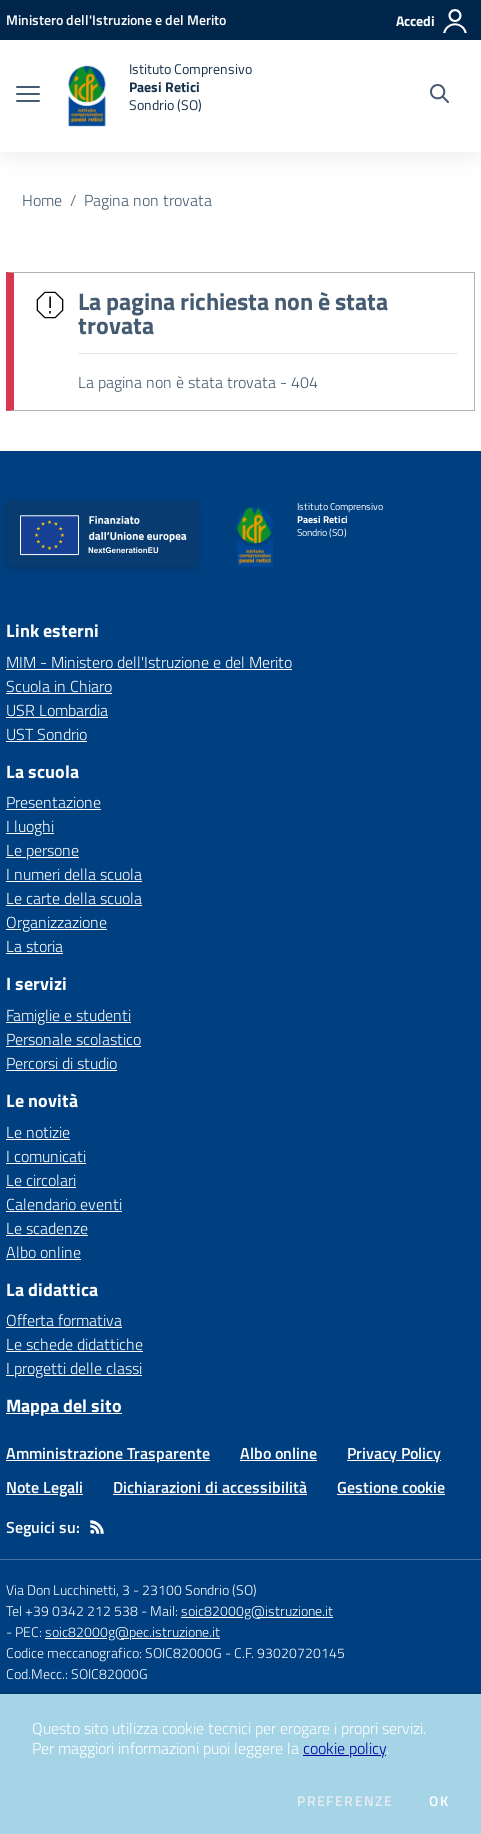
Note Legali (44, 1487)
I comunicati (46, 1156)
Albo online (43, 1252)
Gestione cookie (391, 1487)
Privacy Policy (394, 1453)
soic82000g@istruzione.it (257, 1610)
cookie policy (344, 1748)
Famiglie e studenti (68, 1015)
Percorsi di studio (61, 1063)
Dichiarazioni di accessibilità (210, 1487)
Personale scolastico (73, 1039)
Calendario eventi (64, 1204)
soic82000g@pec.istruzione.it (132, 1631)
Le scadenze (47, 1228)
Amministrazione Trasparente (108, 1453)
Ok (439, 1801)
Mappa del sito (64, 1405)
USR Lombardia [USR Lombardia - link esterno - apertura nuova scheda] (57, 710)
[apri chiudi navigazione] (28, 96)
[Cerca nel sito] (439, 96)
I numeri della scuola (74, 874)
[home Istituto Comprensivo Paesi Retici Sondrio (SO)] (156, 96)
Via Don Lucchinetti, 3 (68, 1589)
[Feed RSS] (97, 1527)
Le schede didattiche (74, 1344)
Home (42, 200)
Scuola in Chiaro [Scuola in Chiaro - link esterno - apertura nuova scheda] (59, 686)
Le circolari (41, 1180)
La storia (34, 946)
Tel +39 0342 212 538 (72, 1610)
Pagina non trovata (148, 200)
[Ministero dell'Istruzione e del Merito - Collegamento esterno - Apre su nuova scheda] (116, 19)
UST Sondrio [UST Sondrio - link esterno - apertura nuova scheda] (46, 734)
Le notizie (38, 1132)
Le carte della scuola (74, 898)
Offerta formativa (64, 1320)
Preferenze (345, 1801)
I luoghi (30, 826)
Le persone (42, 850)
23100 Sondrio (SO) (199, 1589)
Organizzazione (56, 922)
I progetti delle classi (74, 1368)
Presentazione (53, 802)
